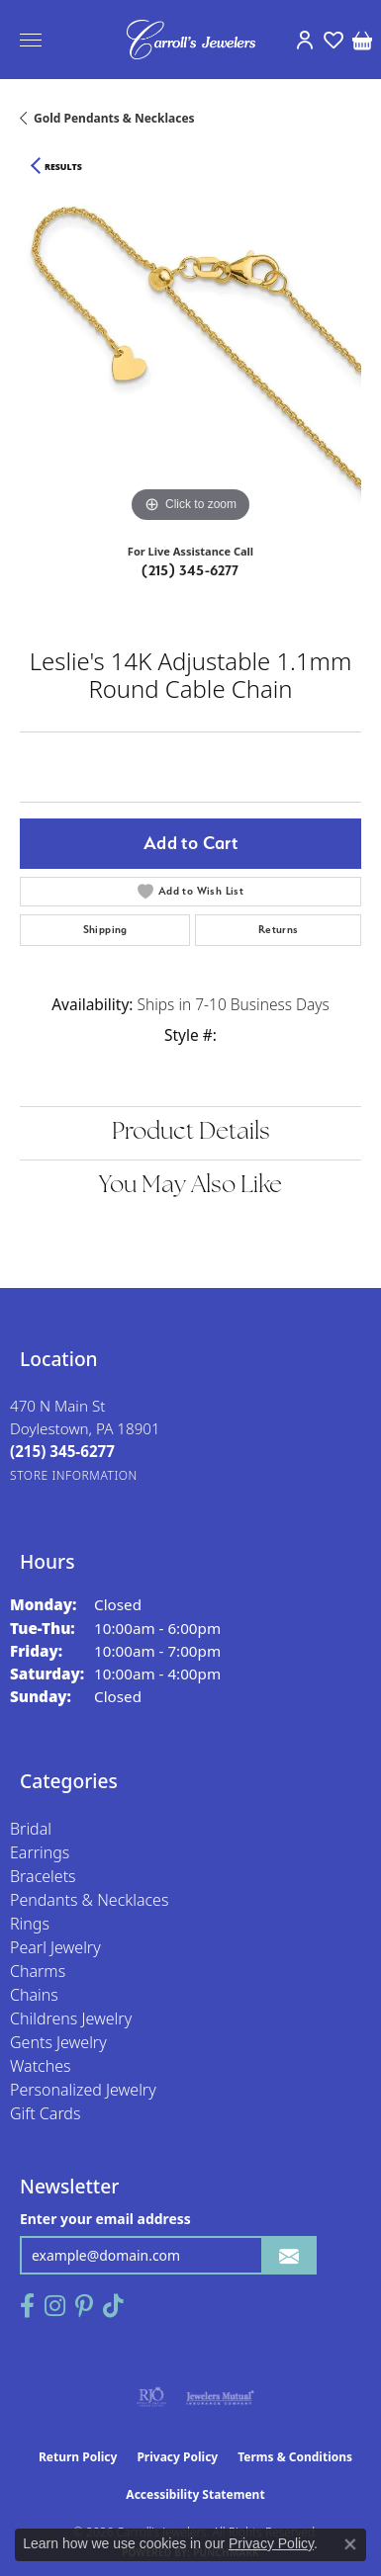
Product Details (191, 1133)
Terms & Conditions (295, 2456)
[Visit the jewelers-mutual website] (220, 2397)
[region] (190, 357)
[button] (304, 39)
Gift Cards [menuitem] (45, 2113)
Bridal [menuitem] (30, 1829)
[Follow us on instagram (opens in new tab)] (55, 2306)
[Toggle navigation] (30, 40)
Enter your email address (105, 2218)
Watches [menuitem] (40, 2066)
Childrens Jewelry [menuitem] (71, 2018)
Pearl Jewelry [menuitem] (55, 1947)
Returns (278, 929)
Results (63, 167)
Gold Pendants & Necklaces (114, 118)
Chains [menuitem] (34, 1995)
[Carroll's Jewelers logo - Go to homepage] (191, 39)
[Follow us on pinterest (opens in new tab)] (84, 2306)
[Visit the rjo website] (151, 2397)
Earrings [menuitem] (39, 1852)
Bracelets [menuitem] (43, 1876)
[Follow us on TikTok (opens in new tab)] (113, 2306)
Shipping (105, 929)
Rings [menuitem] (29, 1923)
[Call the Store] (62, 1451)
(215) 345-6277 (190, 570)
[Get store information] (74, 1475)
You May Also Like (190, 1186)
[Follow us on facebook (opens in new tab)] (27, 2306)
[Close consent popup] (350, 2544)
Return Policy (78, 2456)
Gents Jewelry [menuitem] (58, 2042)
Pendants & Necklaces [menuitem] (89, 1900)
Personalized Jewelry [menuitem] (83, 2090)
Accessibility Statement (195, 2494)
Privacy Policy (177, 2456)
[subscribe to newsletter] (289, 2255)
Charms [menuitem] (37, 1971)
